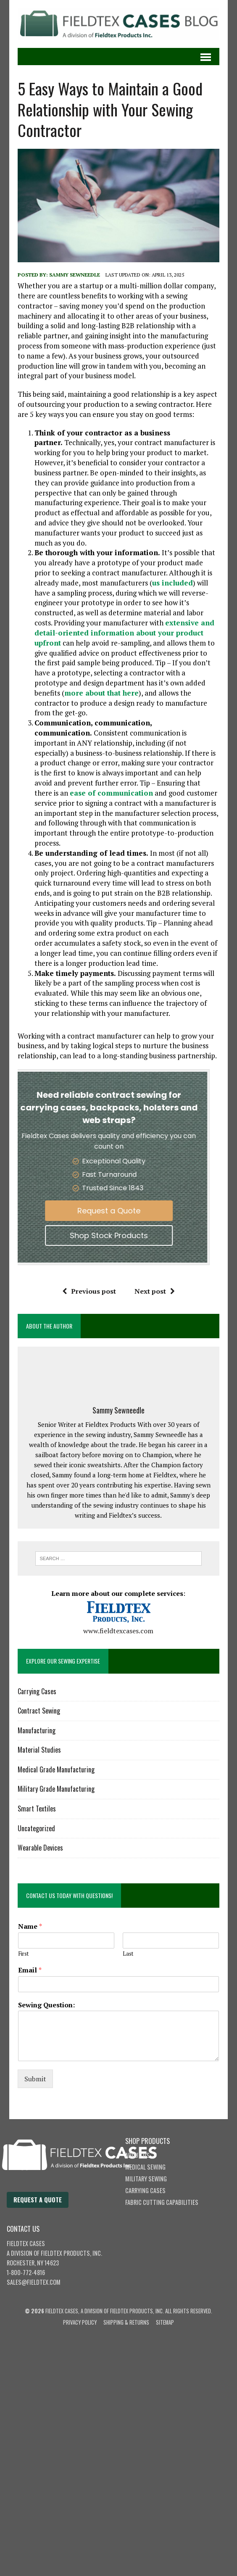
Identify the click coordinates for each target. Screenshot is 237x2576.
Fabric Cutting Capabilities (161, 2202)
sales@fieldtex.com (34, 2282)
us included (172, 583)
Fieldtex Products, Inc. (71, 2253)
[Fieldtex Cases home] (88, 2187)
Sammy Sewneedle (74, 275)
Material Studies (39, 1750)
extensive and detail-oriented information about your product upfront (124, 633)
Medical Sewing (145, 2166)
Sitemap (165, 2322)
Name (30, 1926)
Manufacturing (36, 1730)
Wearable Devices (40, 1848)
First (23, 1953)
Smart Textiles (37, 1808)
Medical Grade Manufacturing (56, 1769)
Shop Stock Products (91, 1235)
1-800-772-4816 (26, 2272)
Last (128, 1953)
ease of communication (111, 793)
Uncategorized (36, 1828)
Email (30, 1970)
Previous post (89, 1291)
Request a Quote (90, 1210)
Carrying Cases (37, 1691)
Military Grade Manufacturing (56, 1789)
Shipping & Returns (126, 2322)
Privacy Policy (80, 2322)
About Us (137, 2155)
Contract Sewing (39, 1711)
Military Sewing (146, 2178)
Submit (35, 2078)
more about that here (101, 693)
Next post (154, 1291)
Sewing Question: (46, 2005)
